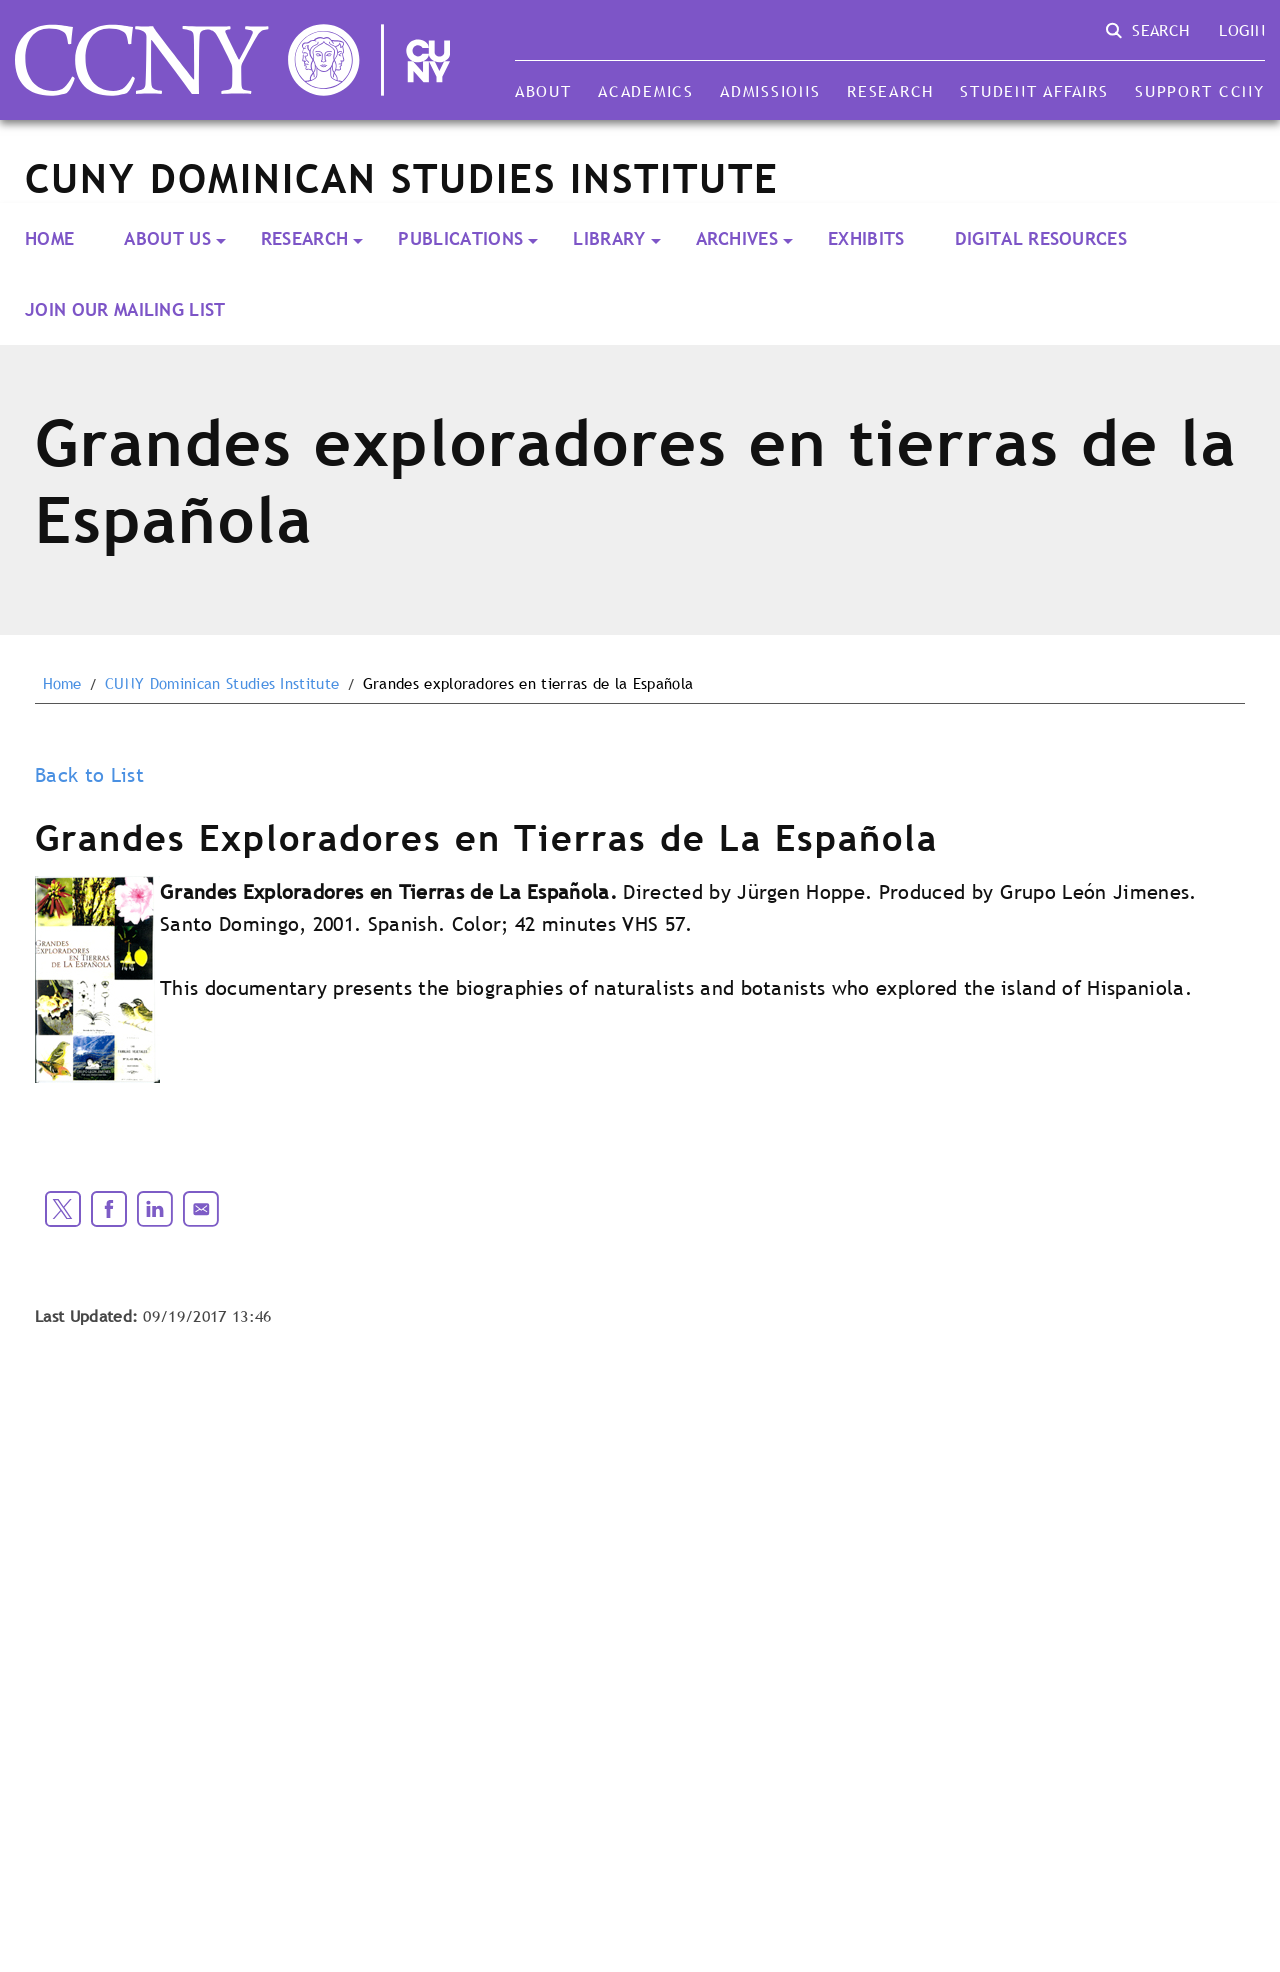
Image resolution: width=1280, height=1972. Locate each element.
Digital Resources (1041, 238)
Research (890, 91)
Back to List (89, 775)
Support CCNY (1200, 91)
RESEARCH (305, 238)
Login (1242, 30)
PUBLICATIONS (460, 238)
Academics (646, 91)
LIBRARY (609, 238)
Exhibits (866, 238)
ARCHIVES (737, 238)
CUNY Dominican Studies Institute (222, 684)
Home (49, 238)
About (543, 91)
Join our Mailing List (125, 309)
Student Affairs (1034, 91)
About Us (167, 238)
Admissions (770, 91)
